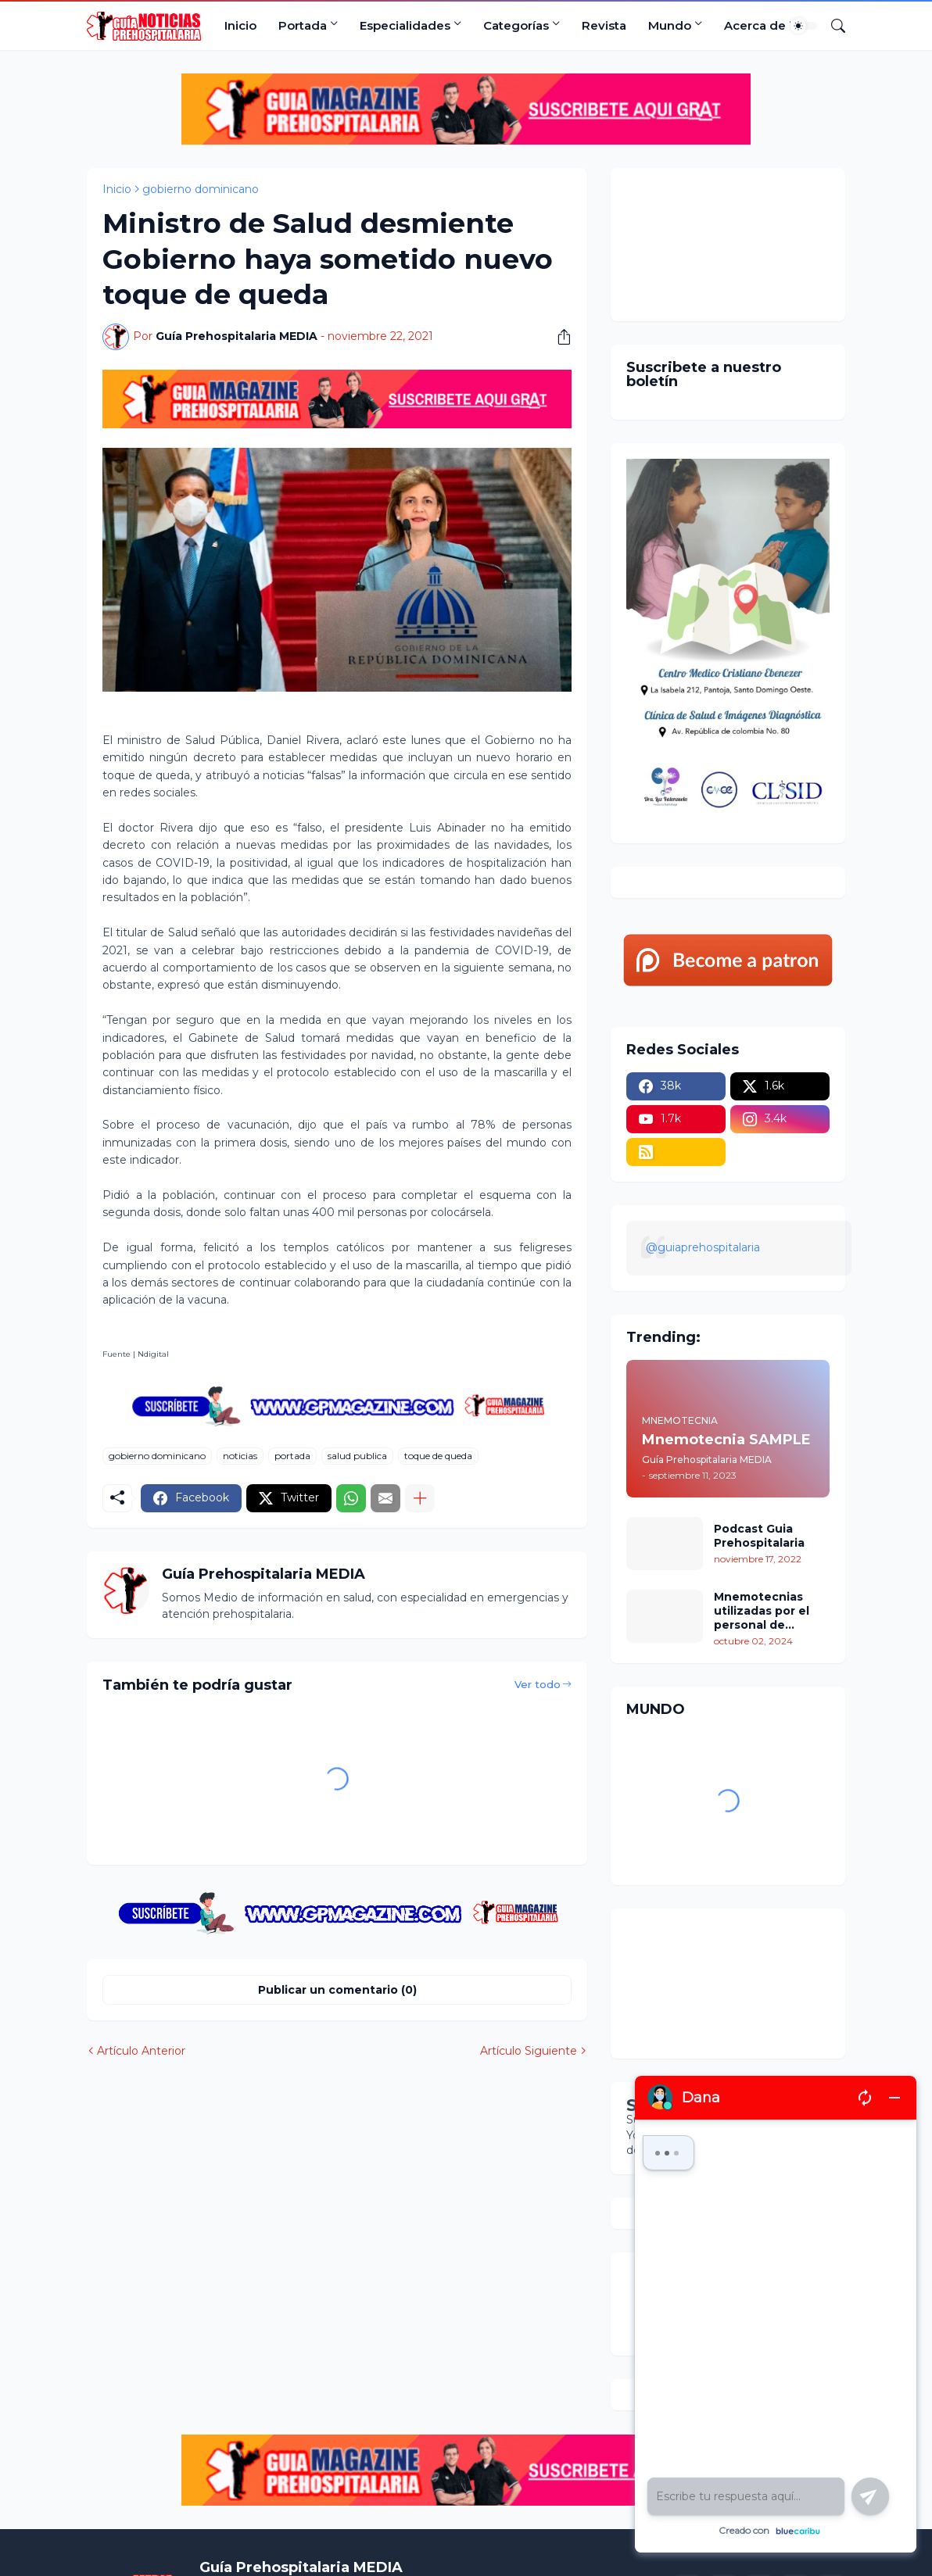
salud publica (357, 1456)
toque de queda (438, 1456)
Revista (604, 25)
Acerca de (755, 25)
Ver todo (537, 1684)
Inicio (240, 25)
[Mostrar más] (420, 1498)
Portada (302, 25)
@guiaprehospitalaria (703, 1247)
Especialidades (405, 25)
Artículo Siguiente (528, 2051)
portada (292, 1456)
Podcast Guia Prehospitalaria (759, 1536)
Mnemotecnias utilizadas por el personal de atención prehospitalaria (761, 1611)
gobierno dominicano (200, 189)
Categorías (516, 25)
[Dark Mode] (803, 26)
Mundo (669, 25)
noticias (240, 1456)
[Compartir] (558, 337)
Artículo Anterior (141, 2051)
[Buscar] (832, 26)
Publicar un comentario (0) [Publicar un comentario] (337, 1990)
